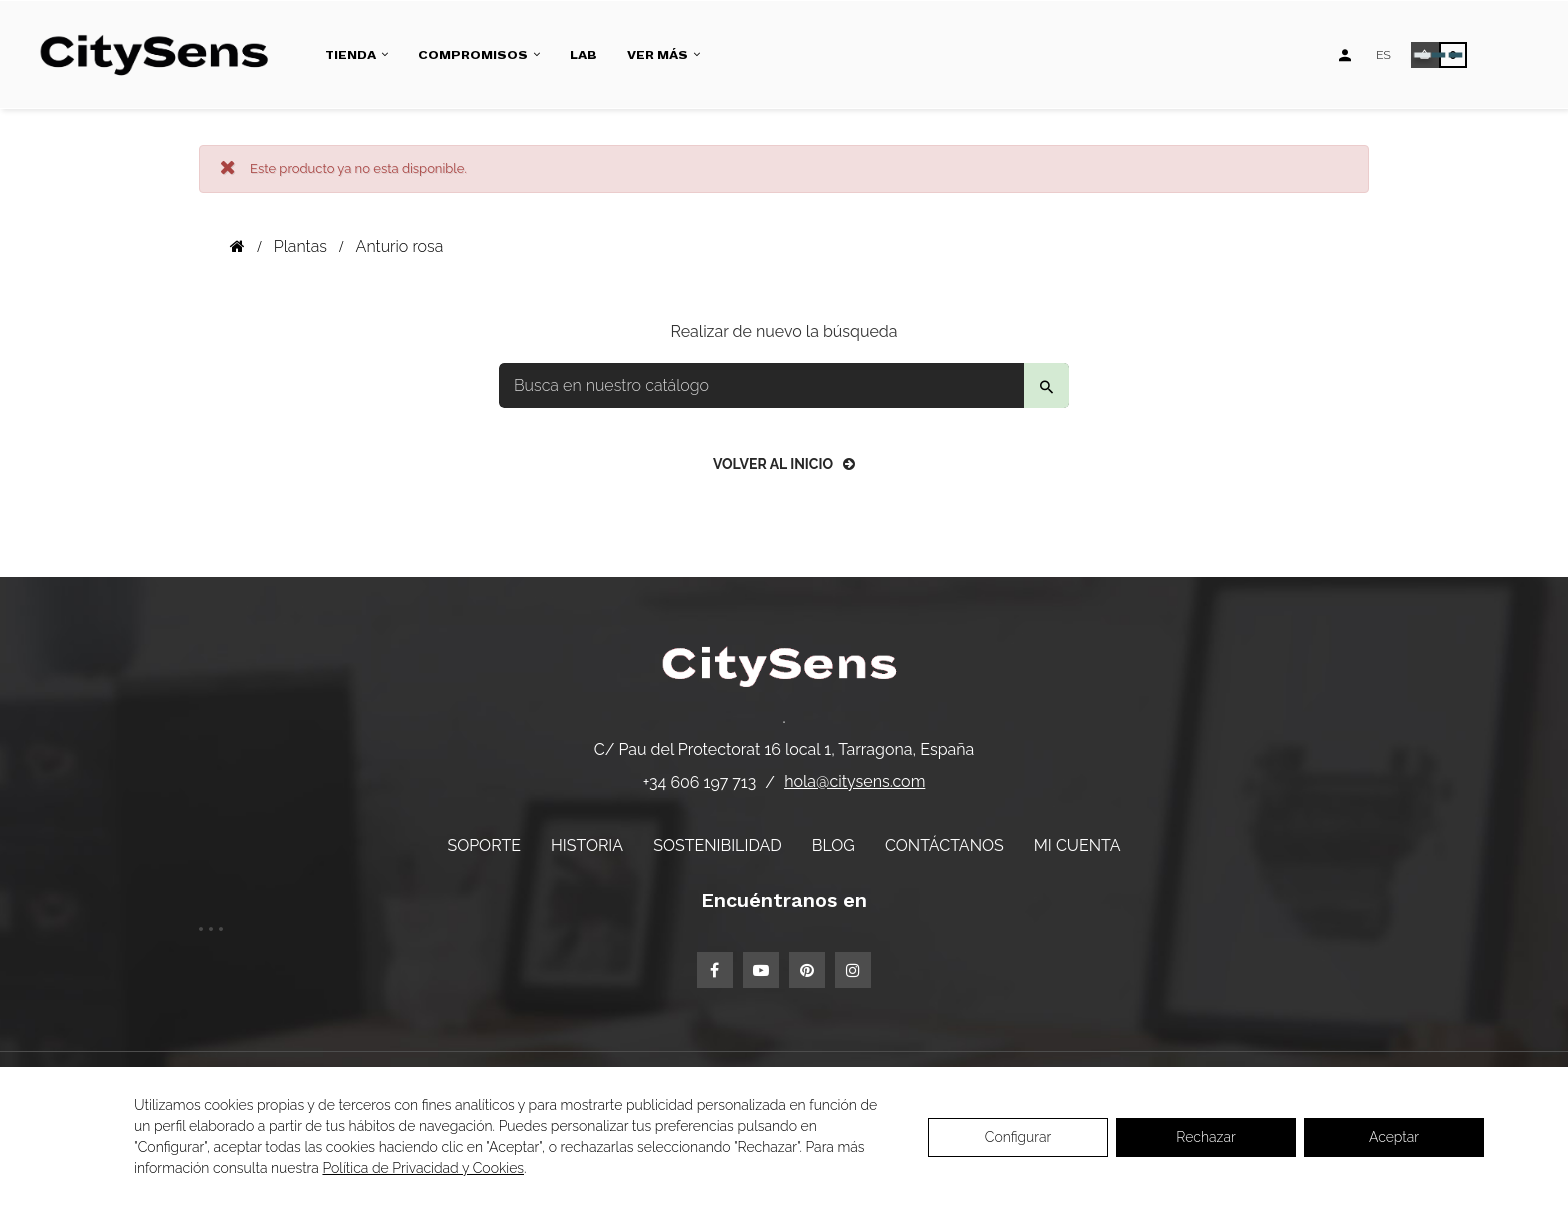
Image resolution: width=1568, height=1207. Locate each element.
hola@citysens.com (854, 781)
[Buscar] (784, 385)
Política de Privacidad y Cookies (423, 1168)
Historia (587, 845)
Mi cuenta (1077, 845)
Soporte (484, 845)
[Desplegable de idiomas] (1383, 55)
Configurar (1018, 1137)
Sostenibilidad (717, 845)
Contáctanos (944, 845)
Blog (833, 845)
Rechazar (1205, 1137)
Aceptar (1394, 1137)
